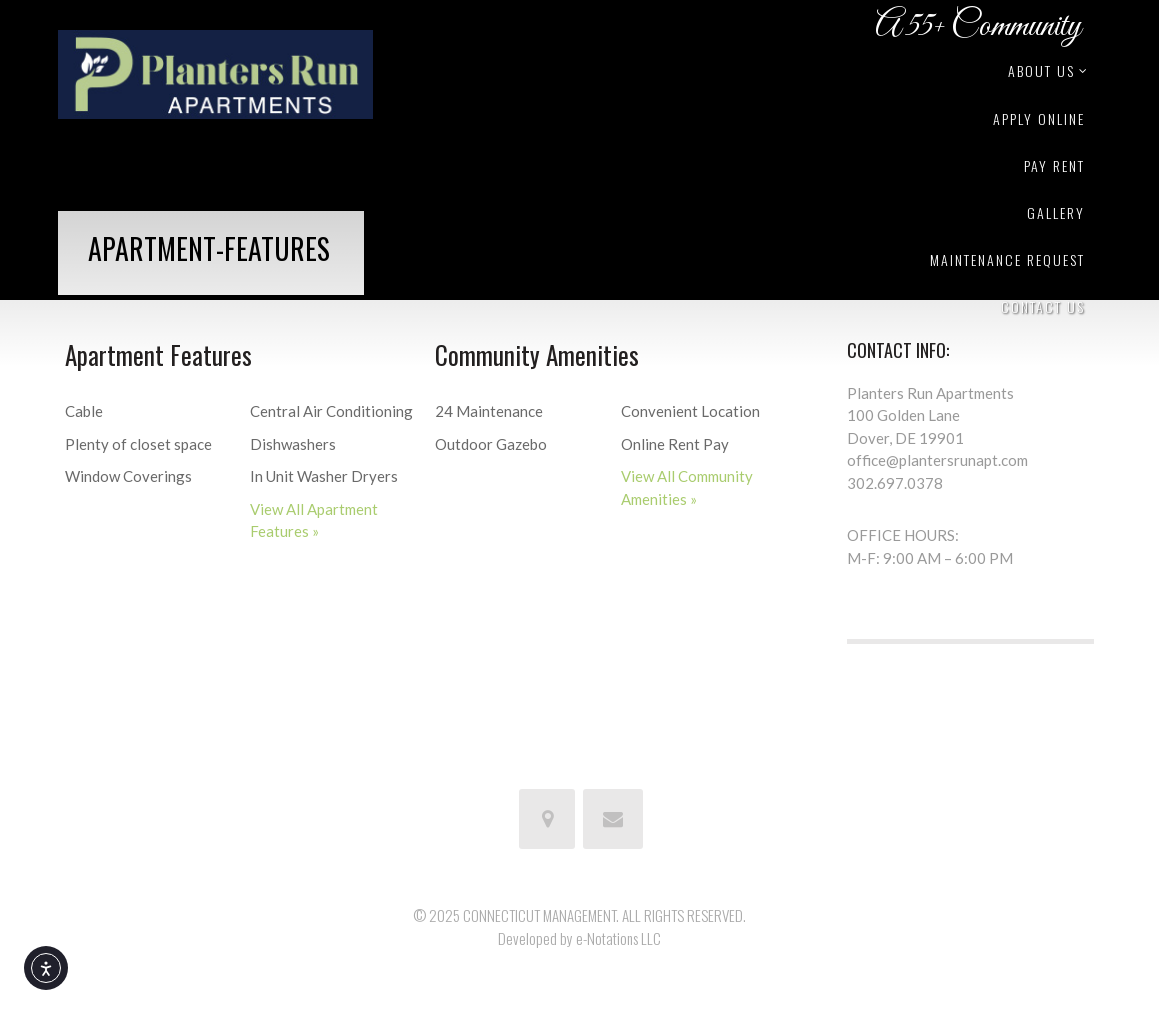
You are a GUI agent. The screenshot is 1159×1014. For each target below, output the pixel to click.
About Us (1046, 70)
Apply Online (1039, 118)
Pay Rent (1054, 165)
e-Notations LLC (618, 938)
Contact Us (1043, 306)
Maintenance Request (1007, 259)
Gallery (1056, 212)
